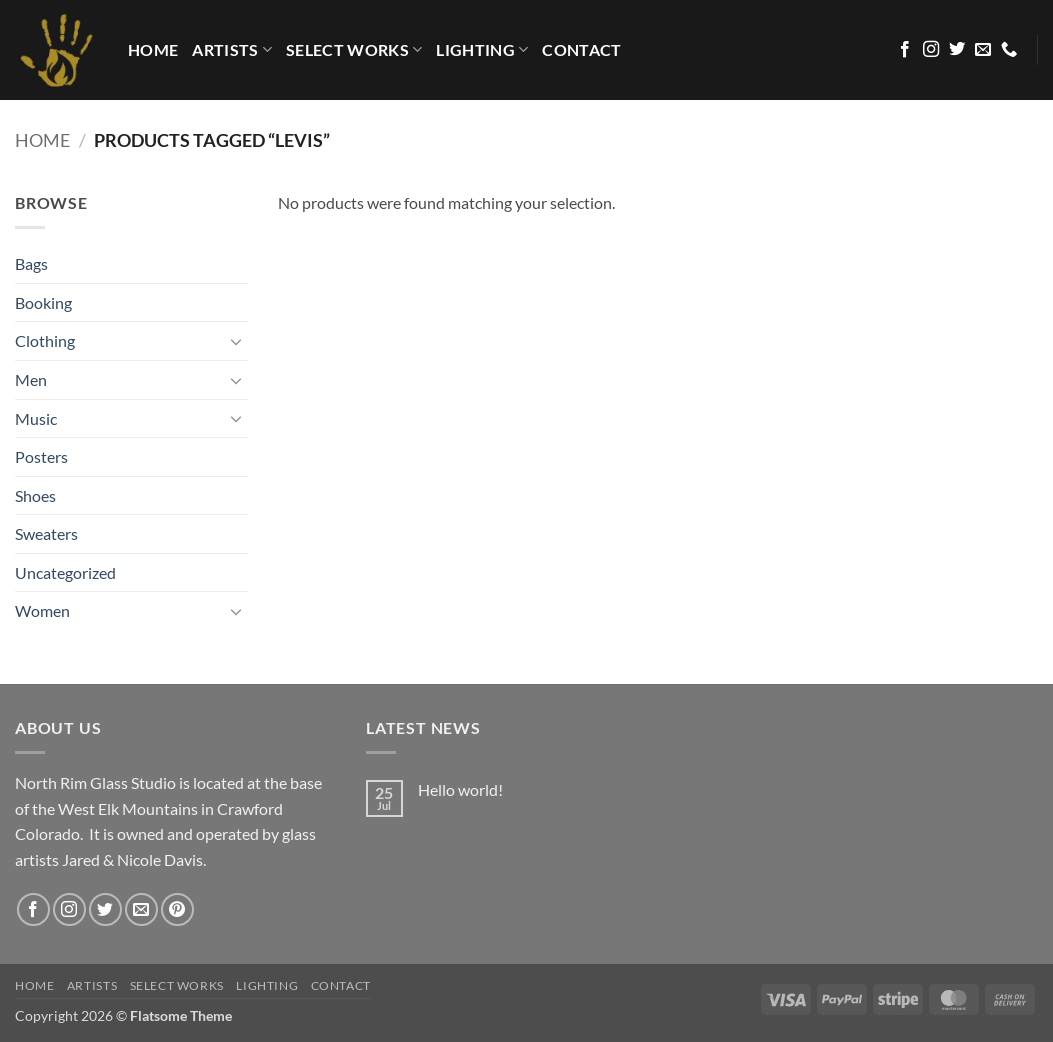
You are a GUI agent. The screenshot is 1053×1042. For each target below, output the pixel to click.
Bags (31, 263)
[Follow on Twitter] (957, 50)
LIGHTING (482, 50)
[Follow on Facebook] (905, 50)
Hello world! (460, 789)
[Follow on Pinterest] (177, 909)
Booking (43, 302)
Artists (232, 50)
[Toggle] (236, 341)
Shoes (35, 495)
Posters (41, 456)
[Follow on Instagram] (931, 50)
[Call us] (1009, 50)
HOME (153, 49)
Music (36, 418)
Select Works (354, 50)
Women (42, 610)
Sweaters (46, 533)
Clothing (45, 340)
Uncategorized (65, 572)
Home (42, 140)
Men (31, 379)
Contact (581, 49)
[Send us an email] (983, 50)
